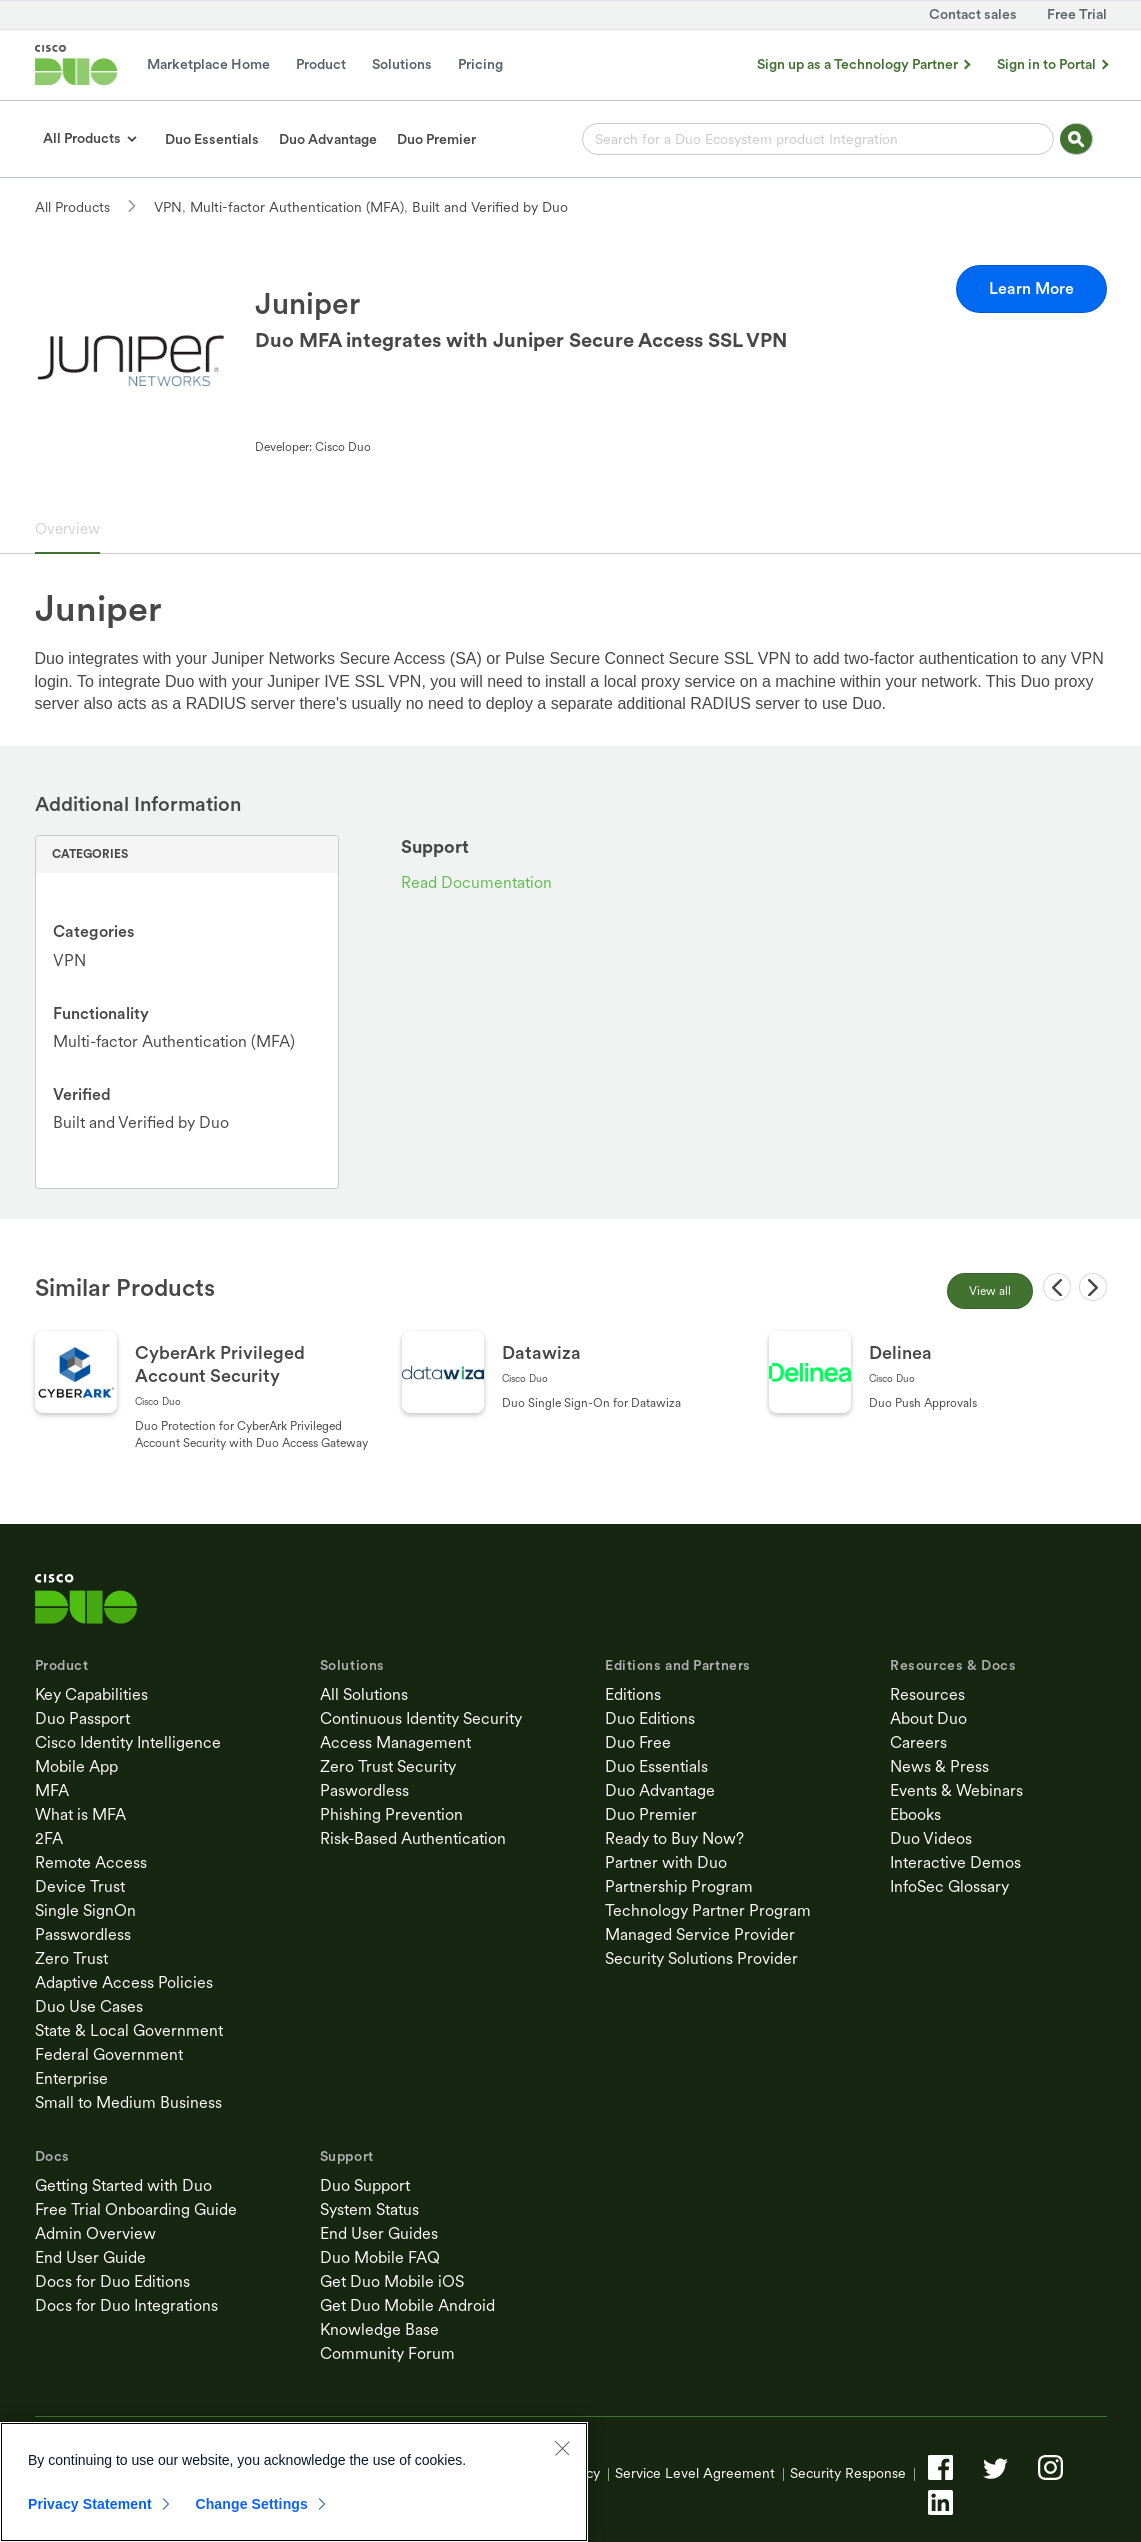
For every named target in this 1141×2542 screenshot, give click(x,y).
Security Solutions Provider (701, 1958)
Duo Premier (651, 1814)
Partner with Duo (666, 1862)
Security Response (848, 2473)
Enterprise (71, 2078)
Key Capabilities (91, 1694)
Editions (633, 1694)
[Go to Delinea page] (938, 1397)
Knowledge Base (379, 2329)
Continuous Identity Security (421, 1718)
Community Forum (387, 2353)
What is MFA (80, 1814)
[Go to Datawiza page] (571, 1397)
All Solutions (364, 1694)
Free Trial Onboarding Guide (136, 2209)
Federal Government (109, 2054)
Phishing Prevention (391, 1814)
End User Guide (90, 2257)
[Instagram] (1050, 2467)
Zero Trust (71, 1958)
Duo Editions (650, 1718)
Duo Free (638, 1742)
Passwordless (83, 1934)
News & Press (939, 1766)
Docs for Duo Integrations (126, 2305)
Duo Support (365, 2185)
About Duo (928, 1718)
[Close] (562, 2448)
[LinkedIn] (940, 2502)
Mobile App (76, 1766)
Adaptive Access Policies (124, 1982)
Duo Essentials (656, 1766)
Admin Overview (95, 2233)
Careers (918, 1742)
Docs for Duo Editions (112, 2281)
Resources (927, 1694)
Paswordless (364, 1790)
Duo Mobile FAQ (380, 2257)
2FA (49, 1838)
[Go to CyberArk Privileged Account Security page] (204, 1397)
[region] (294, 2482)
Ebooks (915, 1814)
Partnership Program (679, 1886)
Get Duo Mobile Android (407, 2305)
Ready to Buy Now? (674, 1838)
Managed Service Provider (700, 1934)
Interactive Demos (955, 1862)
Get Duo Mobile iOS (392, 2281)
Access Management (395, 1742)
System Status (369, 2209)
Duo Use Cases (89, 2006)
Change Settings (251, 2504)
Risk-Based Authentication (413, 1838)
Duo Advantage (660, 1790)
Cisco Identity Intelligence (128, 1742)
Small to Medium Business (128, 2102)
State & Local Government (129, 2030)
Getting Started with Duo (123, 2185)
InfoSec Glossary (949, 1886)
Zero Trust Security (388, 1766)
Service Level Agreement (695, 2473)
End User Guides (379, 2233)
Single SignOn (85, 1910)
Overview (67, 529)
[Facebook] (940, 2467)
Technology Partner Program (708, 1910)
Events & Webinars (956, 1790)
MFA (52, 1790)
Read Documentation (476, 882)
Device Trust (80, 1886)
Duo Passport (82, 1718)
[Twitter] (995, 2468)
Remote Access (91, 1862)
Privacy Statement (90, 2504)
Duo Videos (931, 1838)
